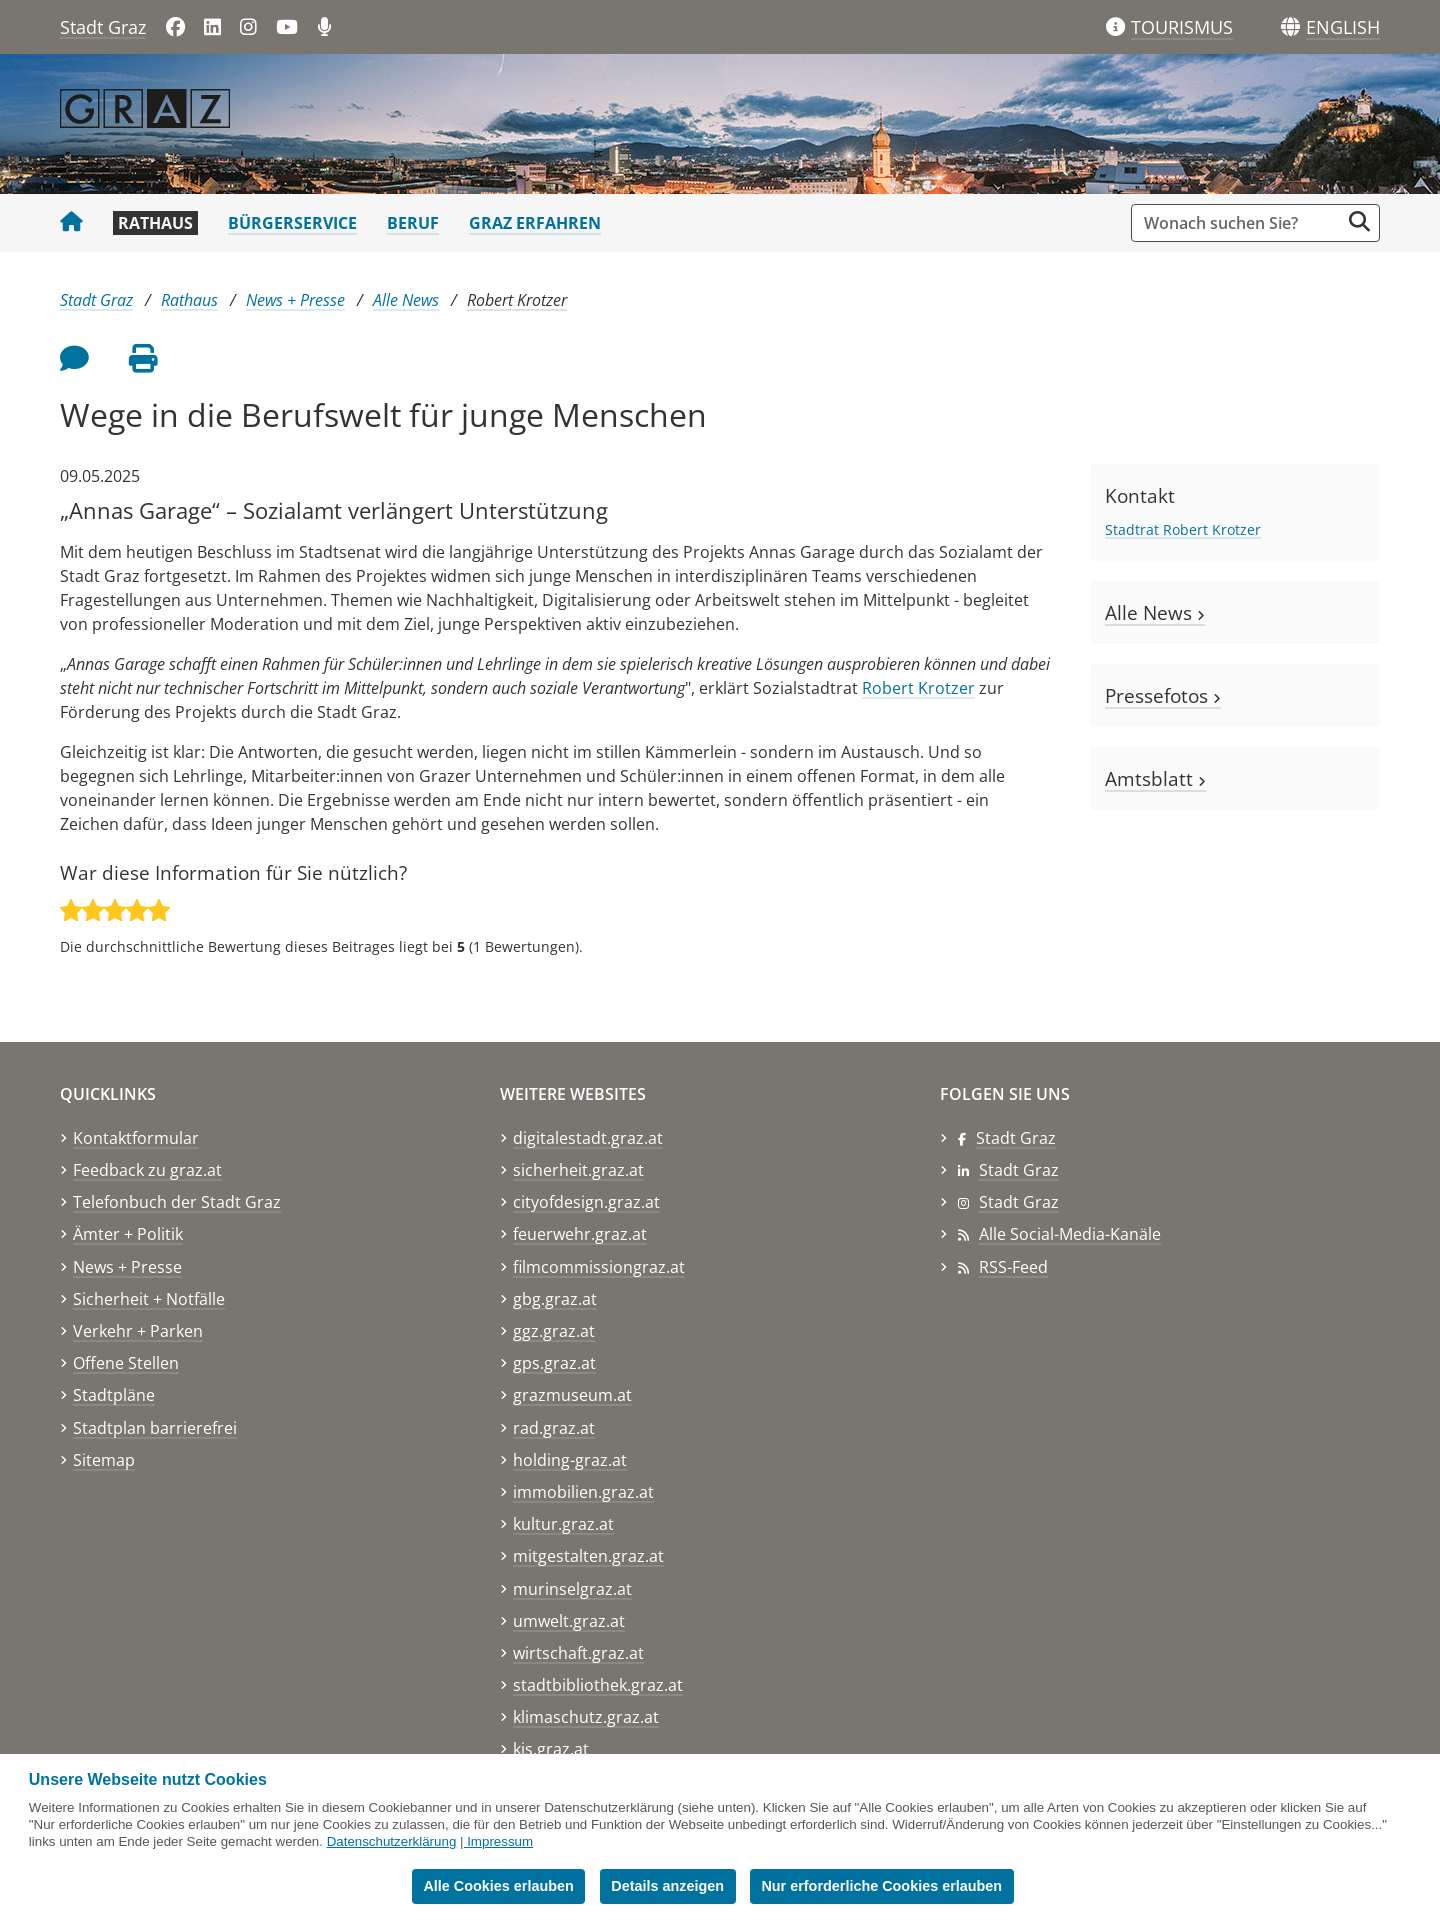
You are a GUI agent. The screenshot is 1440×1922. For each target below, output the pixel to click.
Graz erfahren (535, 223)
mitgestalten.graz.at (588, 1556)
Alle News (406, 300)
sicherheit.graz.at (578, 1170)
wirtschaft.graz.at (578, 1653)
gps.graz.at (554, 1363)
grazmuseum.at (572, 1395)
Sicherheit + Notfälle (149, 1299)
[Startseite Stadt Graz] (71, 223)
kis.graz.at (551, 1749)
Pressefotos (1163, 695)
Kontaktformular (136, 1138)
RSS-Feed (1013, 1267)
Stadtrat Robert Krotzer (1183, 529)
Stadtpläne (114, 1395)
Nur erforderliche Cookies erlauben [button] (881, 1886)
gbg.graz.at (555, 1299)
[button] (1343, 28)
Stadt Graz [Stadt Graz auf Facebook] (1016, 1138)
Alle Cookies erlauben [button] (498, 1886)
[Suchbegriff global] (1240, 223)
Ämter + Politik (128, 1234)
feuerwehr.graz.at (580, 1234)
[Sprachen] (1290, 27)
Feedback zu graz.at (147, 1170)
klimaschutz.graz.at (586, 1717)
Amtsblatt (1155, 778)
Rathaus (155, 223)
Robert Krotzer (517, 300)
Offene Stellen (126, 1363)
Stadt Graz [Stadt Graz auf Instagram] (1019, 1202)
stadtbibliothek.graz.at (598, 1685)
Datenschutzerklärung (392, 1841)
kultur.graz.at (563, 1524)
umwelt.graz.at (569, 1621)
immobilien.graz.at (583, 1492)
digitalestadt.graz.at (588, 1138)
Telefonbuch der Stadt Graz (177, 1202)
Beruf (413, 223)
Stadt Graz (103, 27)
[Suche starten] (1359, 221)
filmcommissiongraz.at (599, 1267)
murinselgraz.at (572, 1589)
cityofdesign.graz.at (586, 1202)
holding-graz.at (570, 1460)
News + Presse (295, 300)
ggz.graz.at (554, 1331)
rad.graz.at (554, 1428)
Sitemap (104, 1460)
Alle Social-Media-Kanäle (1070, 1234)
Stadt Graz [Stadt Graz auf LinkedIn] (1019, 1170)
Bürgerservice (292, 223)
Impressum (500, 1841)
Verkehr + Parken (138, 1331)
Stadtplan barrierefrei (155, 1428)
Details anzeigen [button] (667, 1886)
